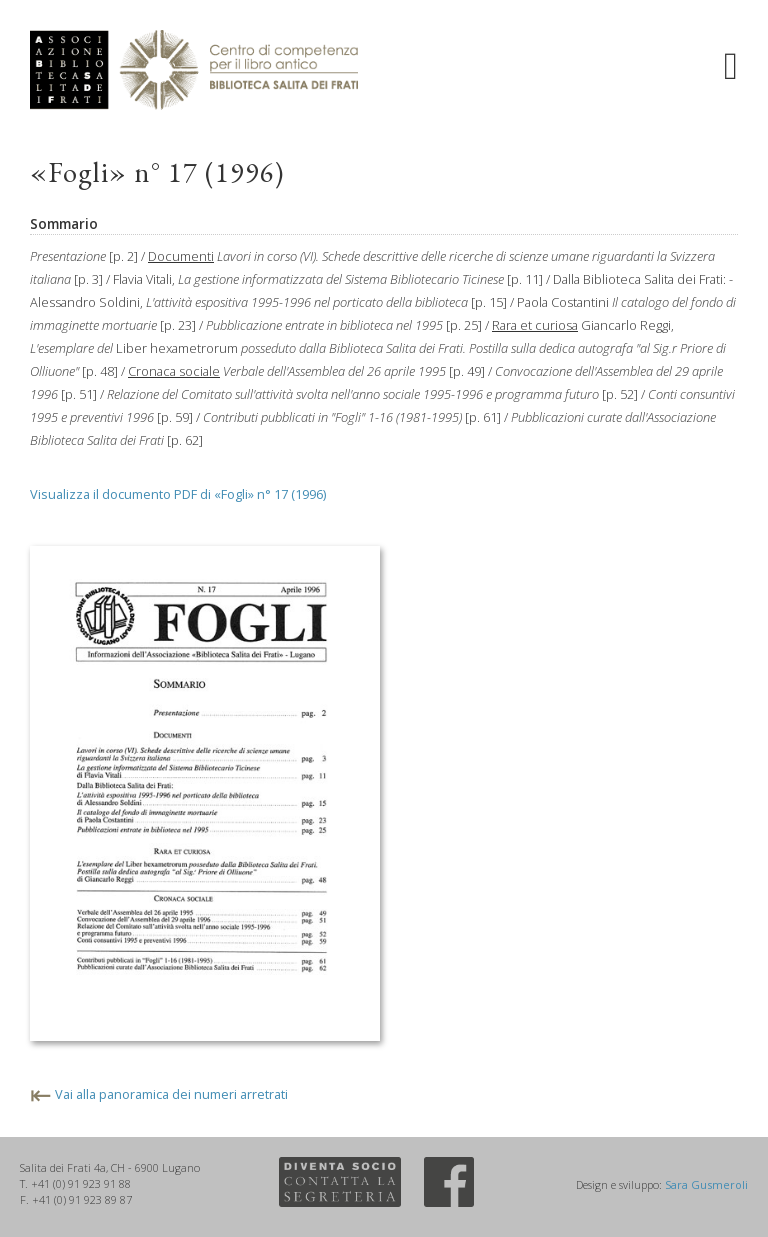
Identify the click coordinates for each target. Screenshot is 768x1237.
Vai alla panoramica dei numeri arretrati (171, 1094)
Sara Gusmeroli (706, 1184)
